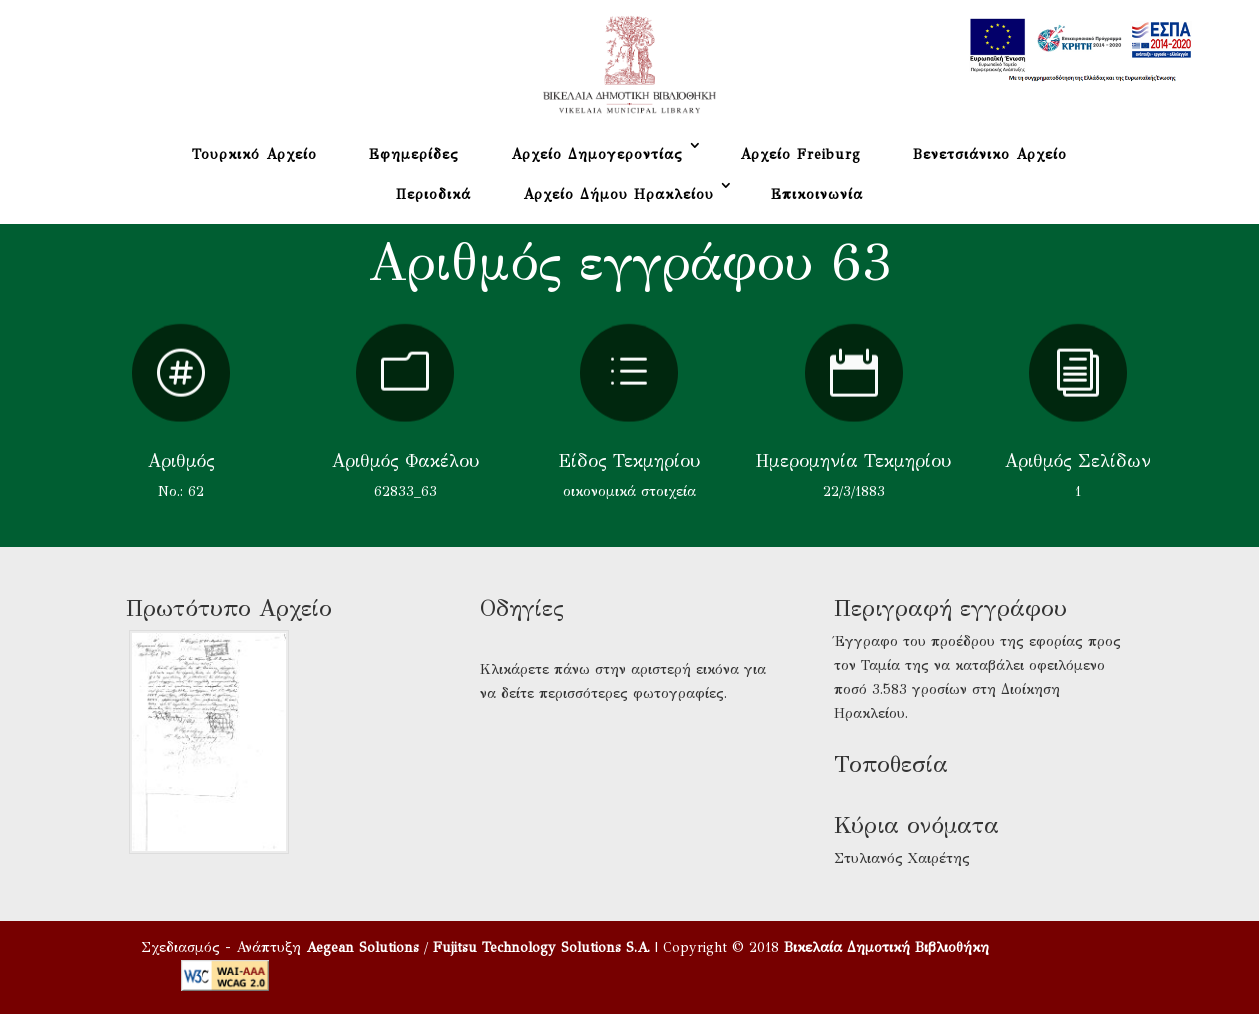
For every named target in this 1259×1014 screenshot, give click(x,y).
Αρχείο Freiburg (800, 154)
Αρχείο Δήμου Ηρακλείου (618, 194)
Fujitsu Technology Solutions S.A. (541, 947)
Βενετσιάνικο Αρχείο (990, 154)
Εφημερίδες (414, 154)
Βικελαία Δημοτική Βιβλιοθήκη (886, 947)
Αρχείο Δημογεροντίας (597, 154)
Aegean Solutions (362, 947)
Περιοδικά (433, 194)
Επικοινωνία (817, 194)
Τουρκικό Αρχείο (254, 154)
